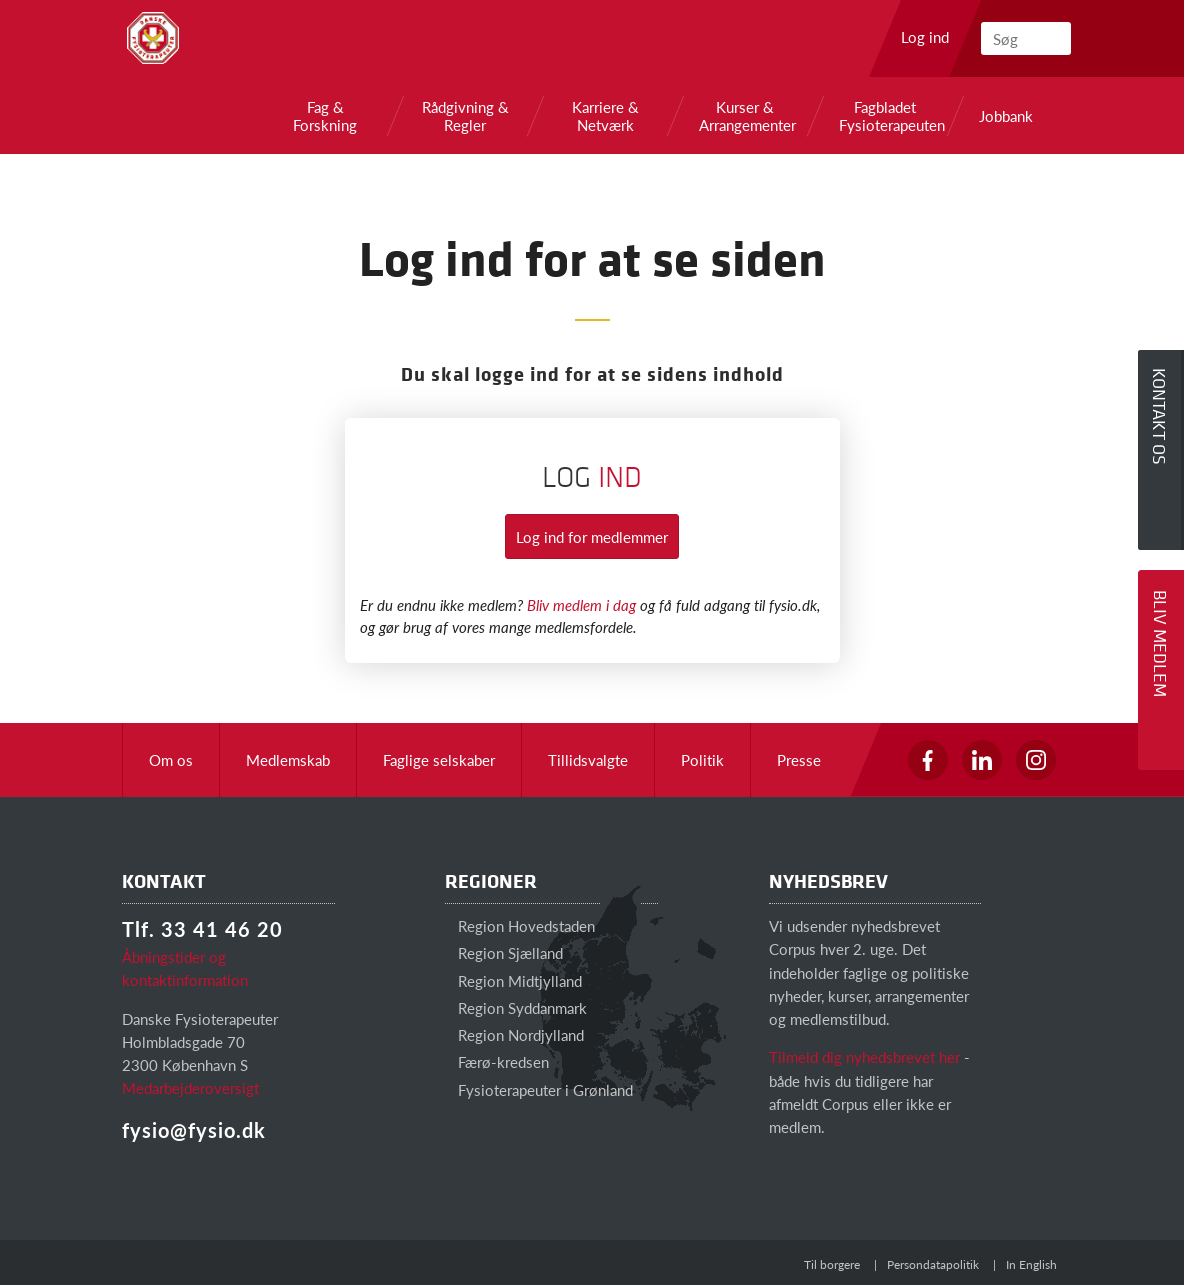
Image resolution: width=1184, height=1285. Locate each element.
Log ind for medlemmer (592, 536)
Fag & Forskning (325, 116)
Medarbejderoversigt (190, 1087)
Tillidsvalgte (588, 759)
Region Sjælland (504, 952)
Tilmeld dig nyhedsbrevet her (864, 1056)
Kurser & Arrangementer (745, 116)
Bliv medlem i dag (581, 604)
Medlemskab (288, 759)
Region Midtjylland (513, 980)
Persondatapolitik (933, 1264)
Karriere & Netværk (605, 116)
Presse (799, 759)
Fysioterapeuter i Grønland (539, 1089)
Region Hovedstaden (520, 925)
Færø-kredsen (497, 1061)
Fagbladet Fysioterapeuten (885, 116)
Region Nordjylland (514, 1034)
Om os (171, 759)
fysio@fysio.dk (194, 1130)
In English (1031, 1264)
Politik (702, 759)
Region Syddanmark (516, 1007)
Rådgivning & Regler (465, 116)
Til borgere (832, 1264)
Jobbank (1006, 116)
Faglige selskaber (439, 759)
